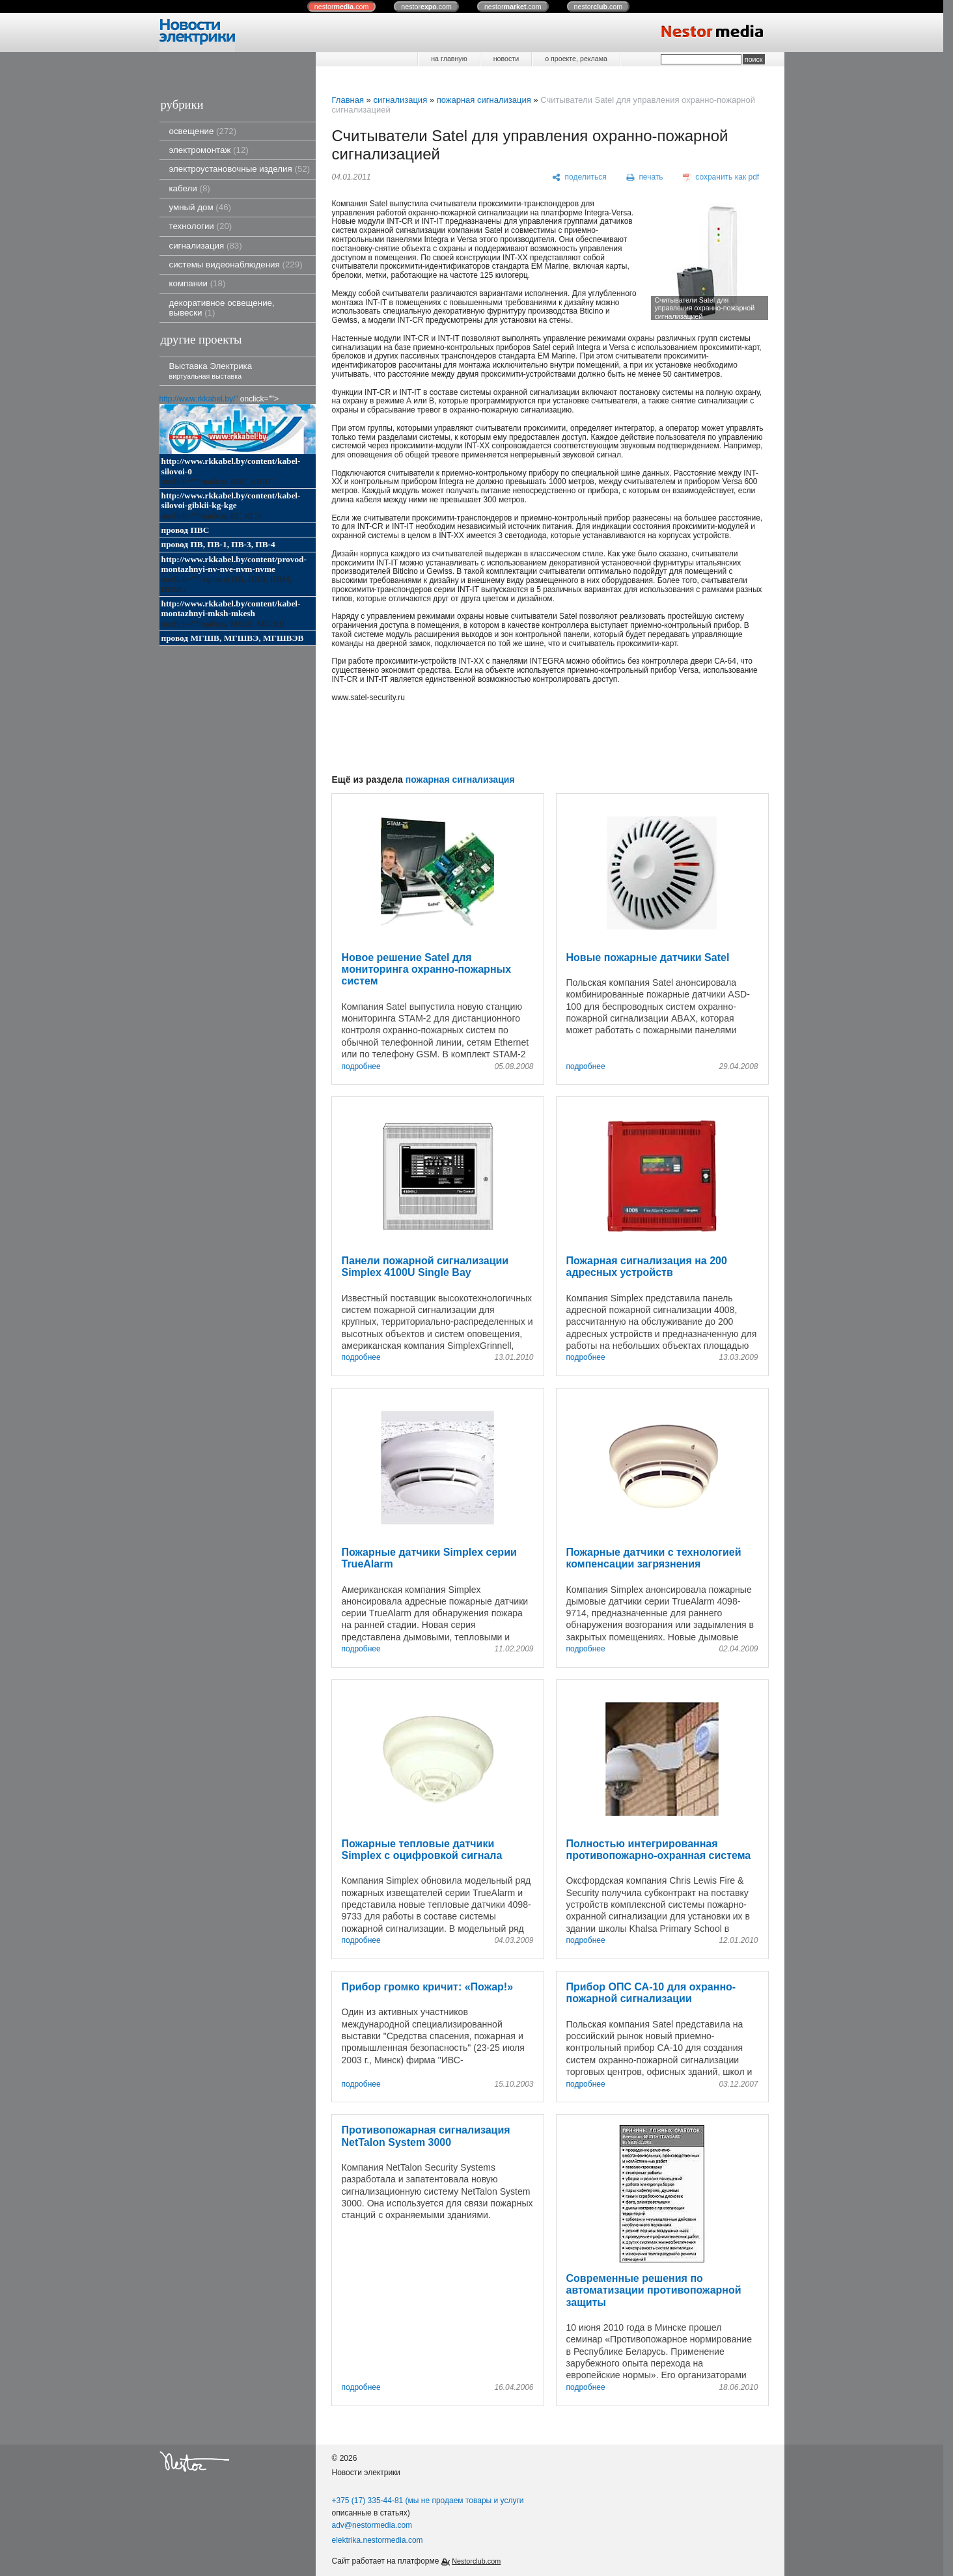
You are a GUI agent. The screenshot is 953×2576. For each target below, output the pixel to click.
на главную (449, 58)
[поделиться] (580, 177)
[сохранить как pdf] (720, 177)
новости (506, 58)
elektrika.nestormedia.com (377, 2540)
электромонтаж (209, 150)
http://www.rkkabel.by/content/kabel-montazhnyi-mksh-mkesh (231, 608)
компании (197, 283)
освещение (203, 131)
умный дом (200, 207)
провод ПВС (185, 530)
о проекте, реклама (576, 58)
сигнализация (205, 246)
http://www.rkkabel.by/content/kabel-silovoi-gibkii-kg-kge (231, 500)
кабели (189, 188)
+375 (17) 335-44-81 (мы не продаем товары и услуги (428, 2500)
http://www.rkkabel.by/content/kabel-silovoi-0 (231, 466)
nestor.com (341, 6)
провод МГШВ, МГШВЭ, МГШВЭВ (232, 638)
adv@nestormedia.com (372, 2525)
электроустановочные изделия (240, 169)
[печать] (644, 177)
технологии (200, 226)
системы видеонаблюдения (236, 264)
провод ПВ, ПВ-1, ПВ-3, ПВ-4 (218, 544)
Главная (348, 100)
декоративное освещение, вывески (222, 308)
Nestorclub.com (476, 2561)
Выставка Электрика (211, 370)
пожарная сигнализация (484, 100)
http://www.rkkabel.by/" (198, 398)
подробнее (361, 1067)
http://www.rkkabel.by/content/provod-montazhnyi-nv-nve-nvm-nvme (234, 564)
